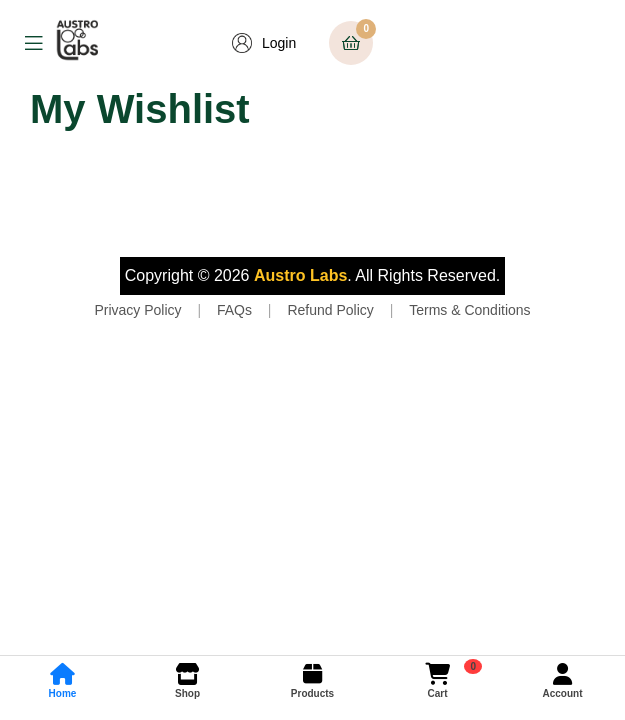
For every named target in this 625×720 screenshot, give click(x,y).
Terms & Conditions (469, 310)
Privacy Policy (137, 310)
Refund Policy (330, 310)
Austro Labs (300, 275)
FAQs (234, 310)
